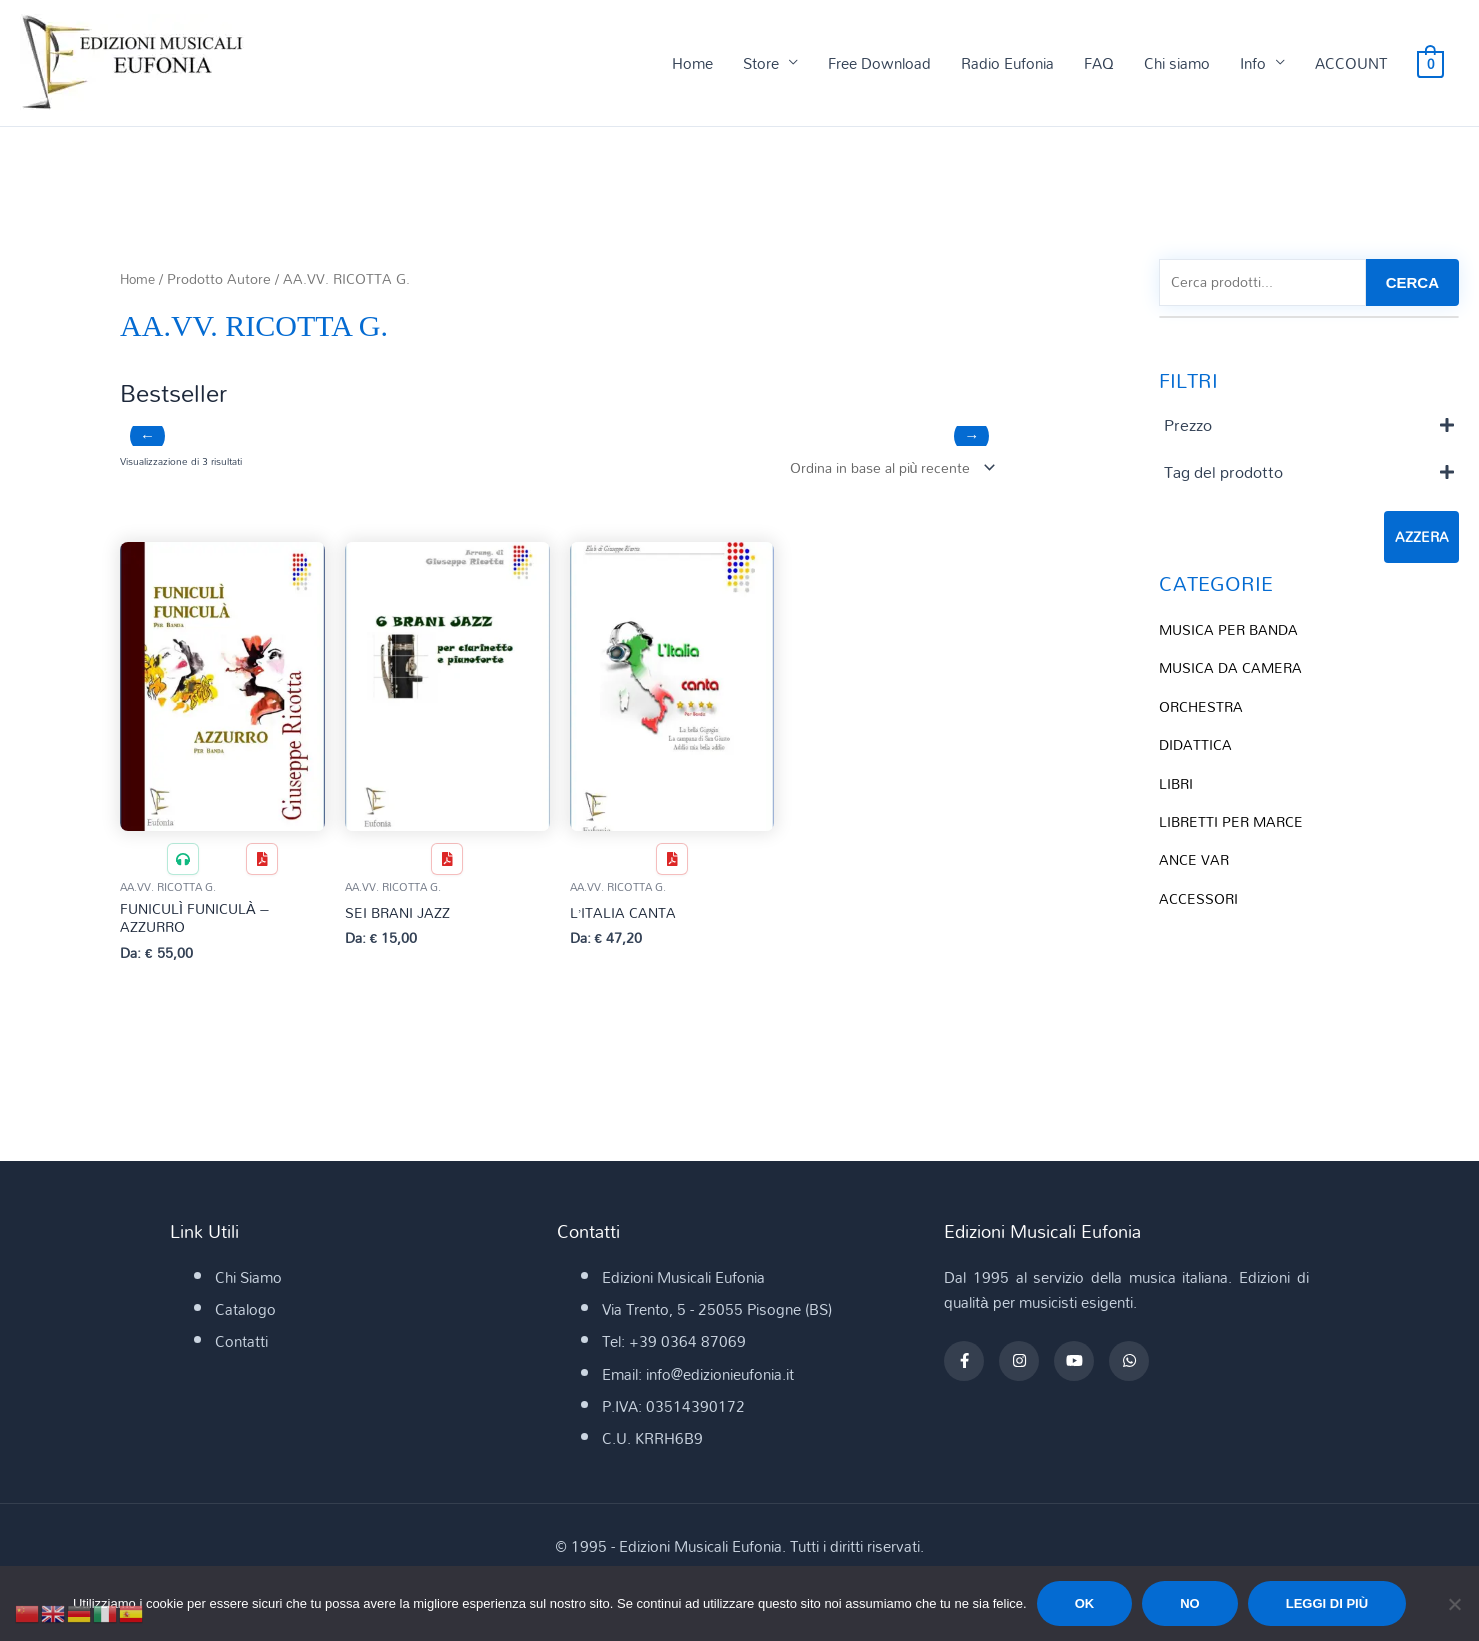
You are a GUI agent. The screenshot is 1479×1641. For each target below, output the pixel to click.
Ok (1085, 1603)
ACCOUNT (1351, 64)
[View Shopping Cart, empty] (1430, 64)
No (1190, 1603)
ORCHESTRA (1203, 708)
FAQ (1099, 64)
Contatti (241, 1347)
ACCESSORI (1200, 897)
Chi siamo (1177, 64)
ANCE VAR (1195, 859)
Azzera (1421, 540)
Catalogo (245, 1315)
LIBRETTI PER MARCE (1234, 821)
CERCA (1412, 284)
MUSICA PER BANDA (1232, 632)
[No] (1454, 1604)
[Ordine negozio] (883, 469)
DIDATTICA (1197, 746)
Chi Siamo (248, 1283)
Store (761, 64)
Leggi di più (1327, 1603)
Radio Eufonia (1007, 64)
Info (1253, 64)
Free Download (879, 64)
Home (692, 64)
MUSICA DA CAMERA (1234, 670)
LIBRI (1177, 783)
